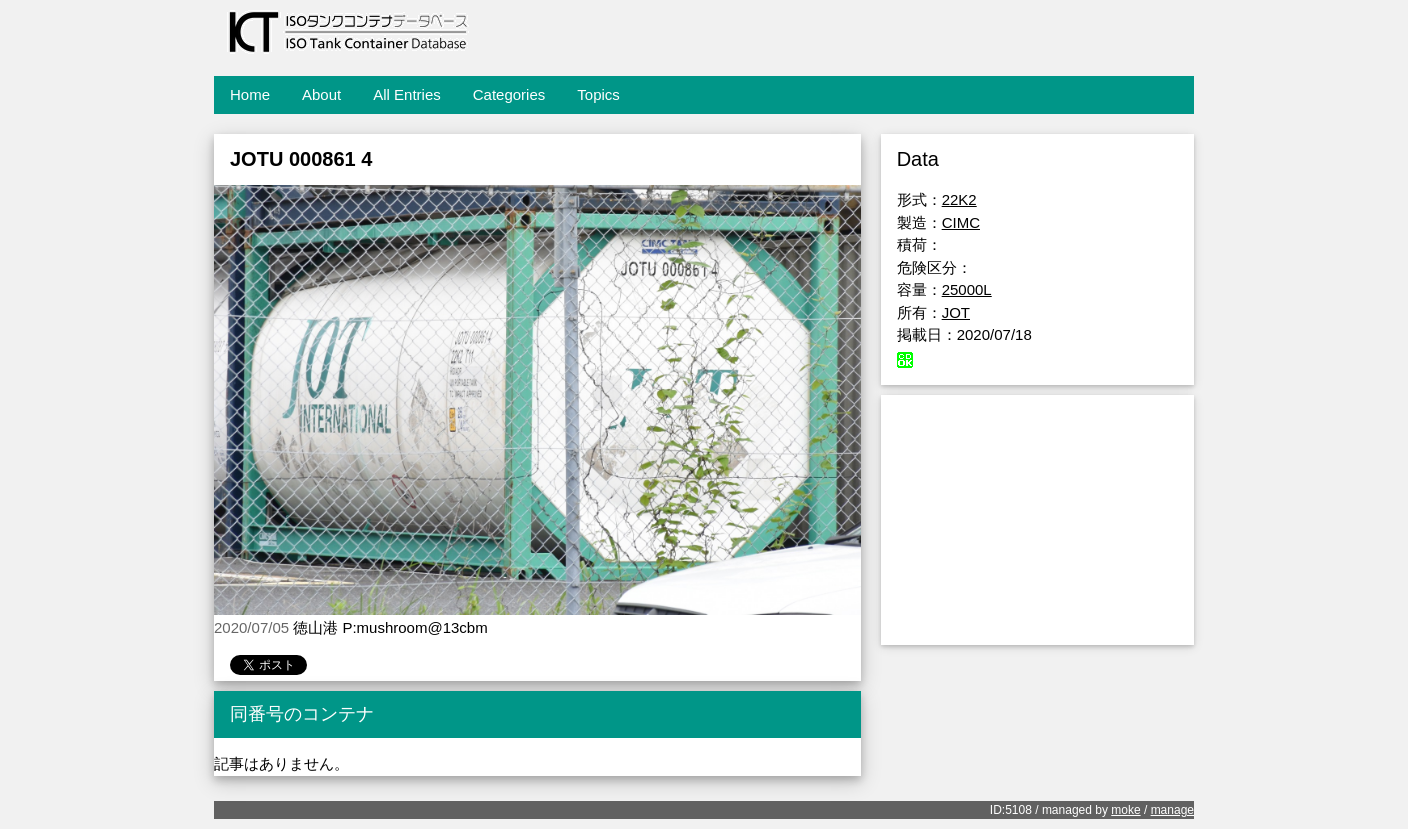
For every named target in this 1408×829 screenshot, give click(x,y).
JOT (956, 312)
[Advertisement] (1037, 520)
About (321, 94)
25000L (967, 289)
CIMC (961, 222)
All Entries (407, 94)
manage (1172, 810)
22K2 (959, 199)
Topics (598, 94)
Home (250, 94)
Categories (509, 94)
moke (1125, 810)
